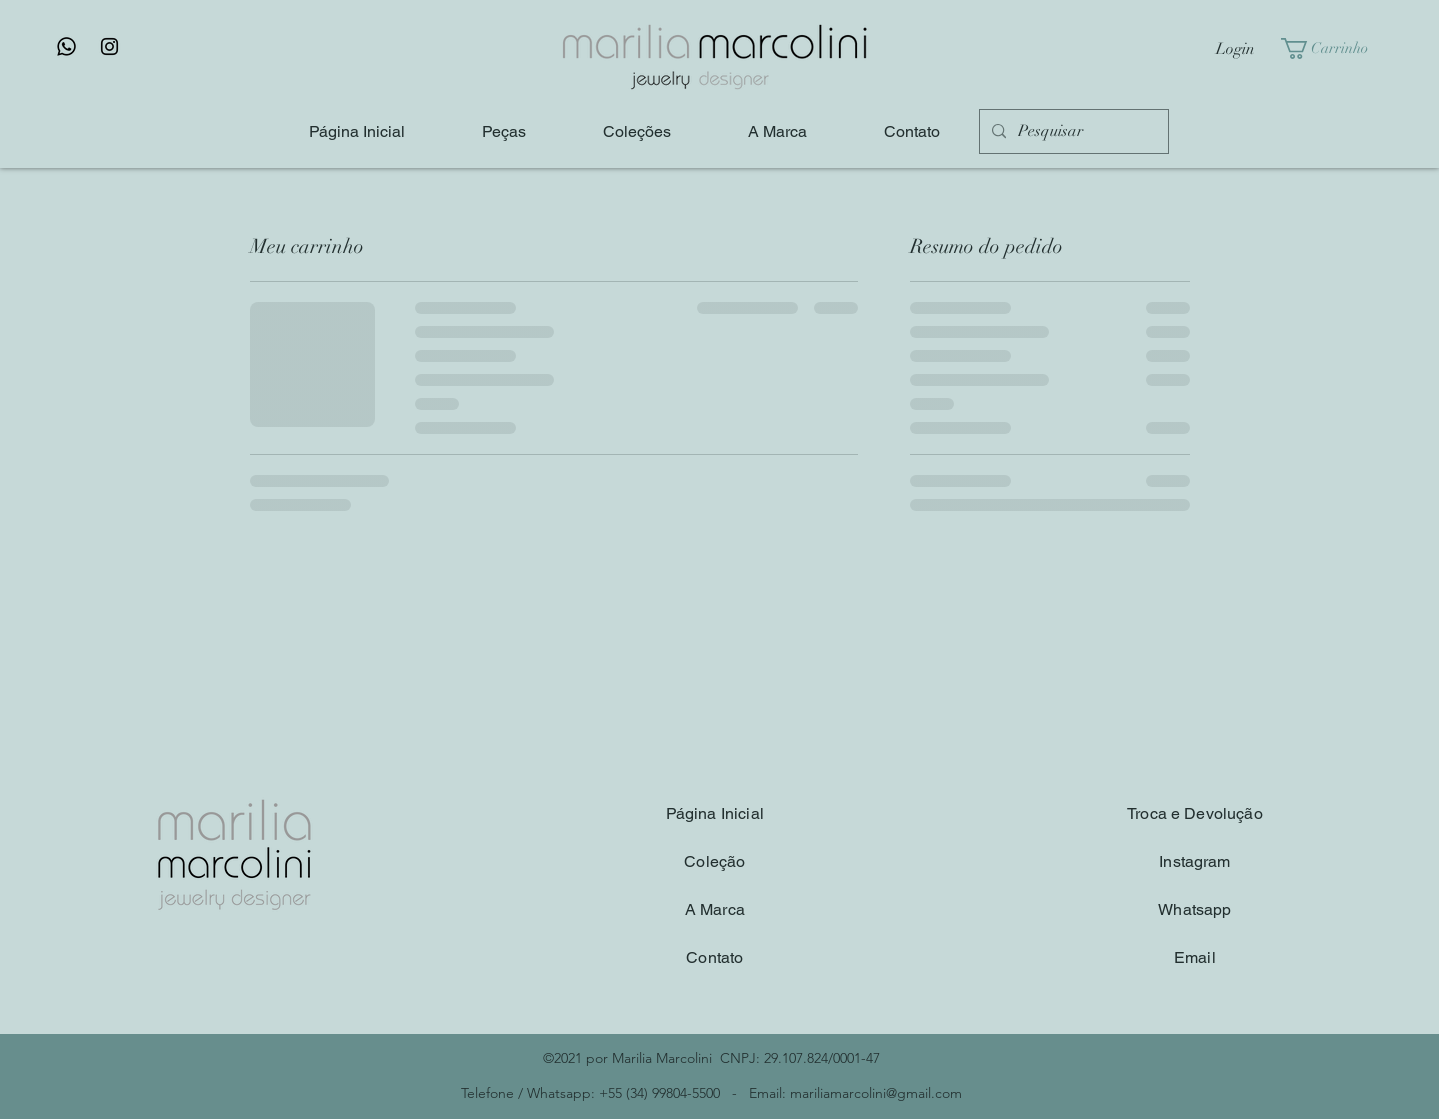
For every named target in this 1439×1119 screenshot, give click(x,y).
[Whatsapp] (66, 46)
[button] (1334, 48)
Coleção (714, 861)
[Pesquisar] (1072, 131)
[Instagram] (109, 46)
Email (1195, 957)
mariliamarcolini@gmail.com (876, 1093)
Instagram (1194, 861)
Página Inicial (715, 813)
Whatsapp (1194, 909)
